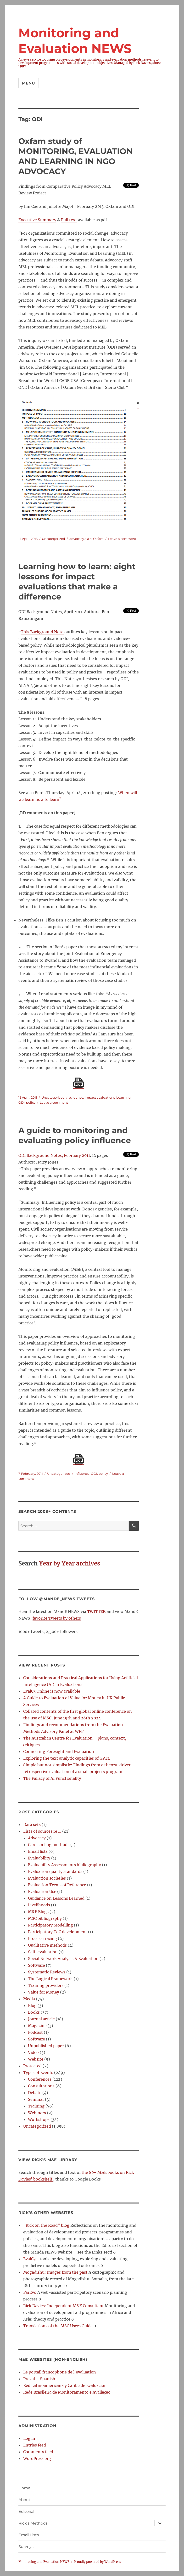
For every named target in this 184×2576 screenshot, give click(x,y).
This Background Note (42, 631)
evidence (76, 1097)
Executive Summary (37, 219)
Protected (32, 2065)
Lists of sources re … (42, 1831)
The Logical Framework (50, 1978)
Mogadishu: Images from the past (55, 2272)
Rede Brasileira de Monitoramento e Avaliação (67, 2392)
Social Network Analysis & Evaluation (63, 1958)
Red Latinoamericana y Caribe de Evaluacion (65, 2385)
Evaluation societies (47, 1878)
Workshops (39, 2119)
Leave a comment (122, 539)
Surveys (25, 2546)
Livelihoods (39, 1905)
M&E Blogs (38, 1911)
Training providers (45, 1985)
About (24, 2499)
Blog (32, 2005)
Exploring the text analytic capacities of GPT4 (66, 1758)
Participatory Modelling (50, 1925)
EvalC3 (29, 2258)
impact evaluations (100, 1097)
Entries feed (34, 2445)
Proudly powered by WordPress (97, 2562)
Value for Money (43, 1992)
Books (34, 2012)
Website (35, 2059)
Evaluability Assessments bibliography (64, 1864)
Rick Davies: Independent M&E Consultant (63, 2305)
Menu (28, 83)
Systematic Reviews (46, 1972)
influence (82, 1473)
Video (33, 2052)
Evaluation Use (42, 1891)
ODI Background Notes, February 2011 (54, 1155)
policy (30, 1102)
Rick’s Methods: (33, 2523)
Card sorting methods (48, 1844)
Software (36, 1965)
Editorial (26, 2511)
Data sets (32, 1824)
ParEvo (29, 2292)
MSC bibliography (45, 1918)
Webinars (37, 2112)
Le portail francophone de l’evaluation (59, 2372)
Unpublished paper (46, 2045)
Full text (69, 219)
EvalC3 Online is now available (51, 1691)
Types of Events (38, 2072)
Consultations (41, 2086)
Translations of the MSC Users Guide (58, 2325)
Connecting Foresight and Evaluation (58, 1751)
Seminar (36, 2099)
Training (36, 2106)
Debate (34, 2092)
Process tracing (42, 1938)
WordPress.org (37, 2458)
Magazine (37, 2025)
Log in (29, 2438)
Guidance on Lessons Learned (56, 1898)
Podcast (35, 2032)
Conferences (39, 2079)
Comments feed (38, 2451)
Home (24, 2488)
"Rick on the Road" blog (46, 2225)
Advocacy (37, 1838)
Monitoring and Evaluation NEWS (43, 2562)
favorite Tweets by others (57, 1618)
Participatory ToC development (57, 1931)
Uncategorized (53, 539)
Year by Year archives (69, 1563)
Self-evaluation (43, 1951)
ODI (88, 539)
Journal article (41, 2019)
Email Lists (28, 2535)
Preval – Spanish (39, 2378)
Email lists (38, 1851)
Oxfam (98, 539)
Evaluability (39, 1858)
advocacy (76, 539)
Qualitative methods (47, 1945)
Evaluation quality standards (55, 1871)
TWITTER (96, 1611)
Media (29, 1998)
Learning (123, 1097)
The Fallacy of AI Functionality (52, 1778)
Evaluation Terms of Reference (57, 1884)
